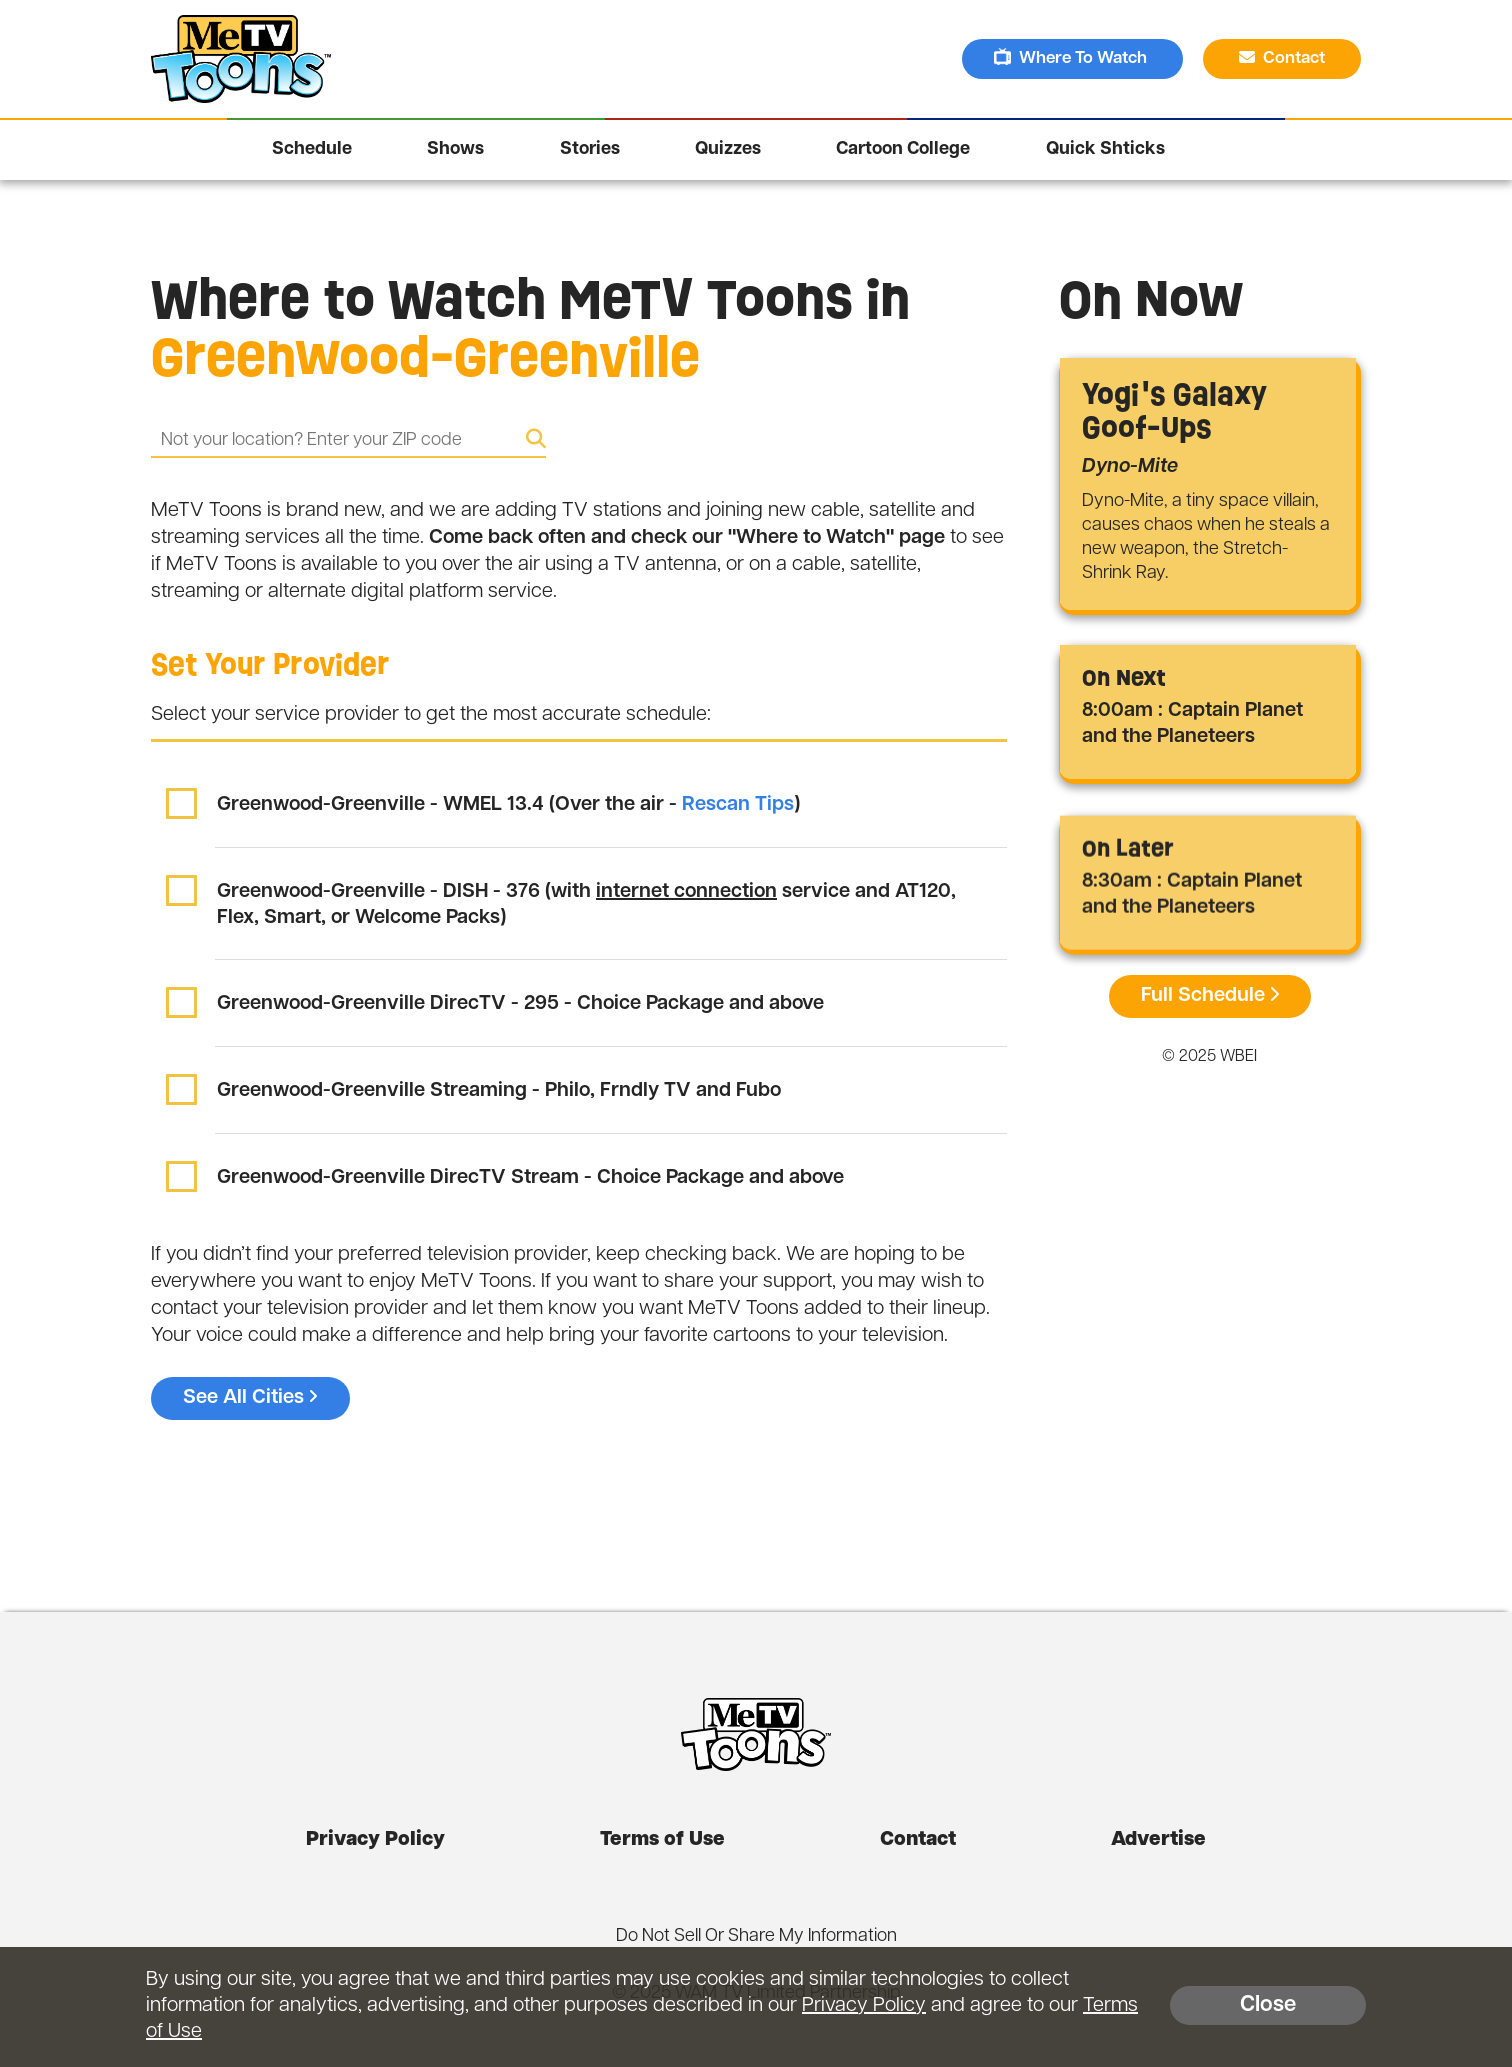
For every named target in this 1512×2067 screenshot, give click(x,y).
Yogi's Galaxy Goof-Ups (1174, 411)
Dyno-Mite (1130, 467)
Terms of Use (662, 1840)
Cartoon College (903, 149)
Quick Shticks (1105, 149)
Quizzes (728, 149)
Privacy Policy (375, 1840)
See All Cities (250, 1398)
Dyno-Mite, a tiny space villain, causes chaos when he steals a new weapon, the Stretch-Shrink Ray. (1206, 537)
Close (1268, 2005)
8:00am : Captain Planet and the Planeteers (1192, 724)
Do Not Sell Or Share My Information (756, 1936)
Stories (590, 149)
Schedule (312, 149)
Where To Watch (1072, 58)
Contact (1284, 58)
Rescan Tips (738, 805)
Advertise (1158, 1840)
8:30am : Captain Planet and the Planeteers (1192, 898)
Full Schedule (1210, 996)
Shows (455, 149)
